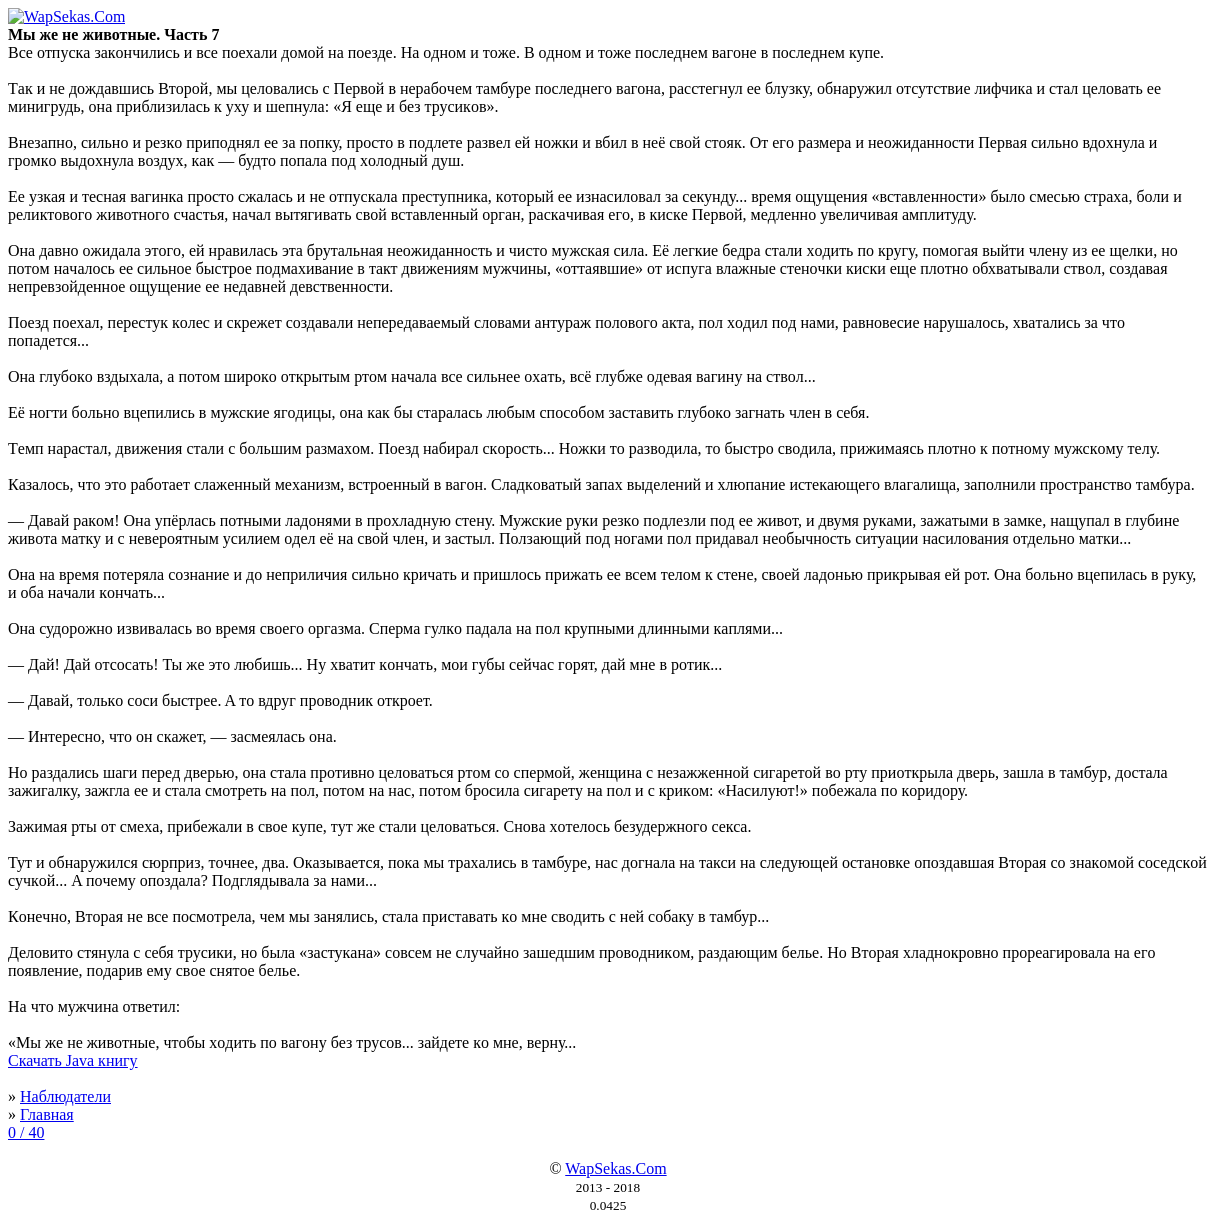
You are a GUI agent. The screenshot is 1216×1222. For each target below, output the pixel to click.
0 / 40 (26, 1132)
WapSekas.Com (615, 1168)
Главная (47, 1114)
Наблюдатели (65, 1096)
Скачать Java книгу (73, 1060)
